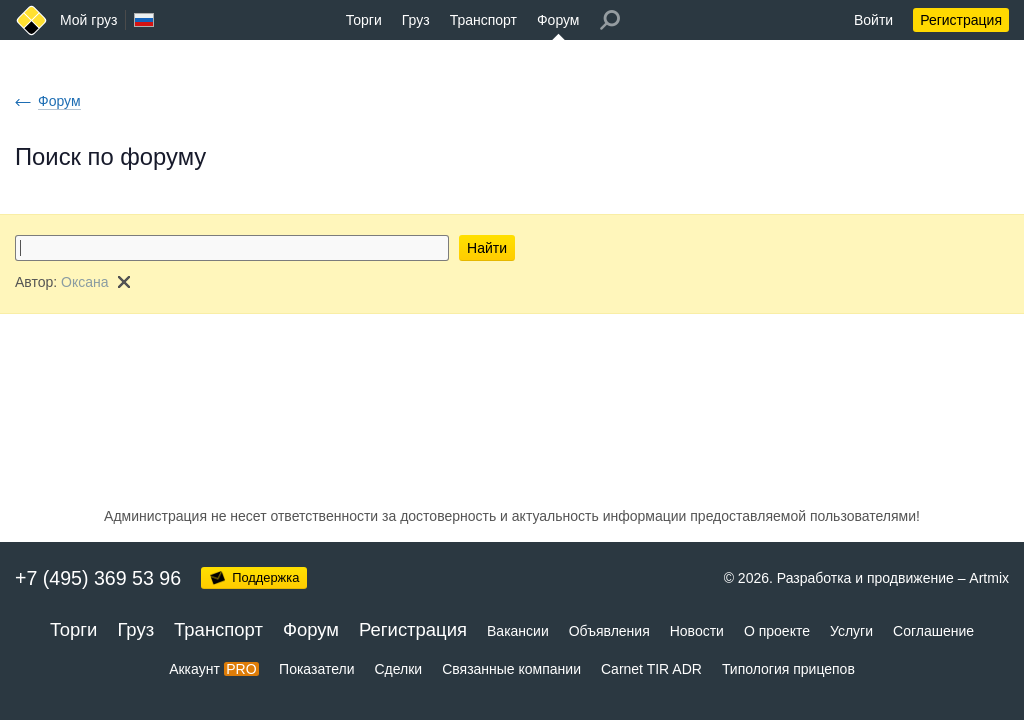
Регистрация (961, 20)
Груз (416, 20)
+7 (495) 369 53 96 (98, 578)
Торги (364, 20)
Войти (873, 20)
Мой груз (88, 20)
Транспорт (483, 20)
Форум (558, 20)
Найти (487, 248)
